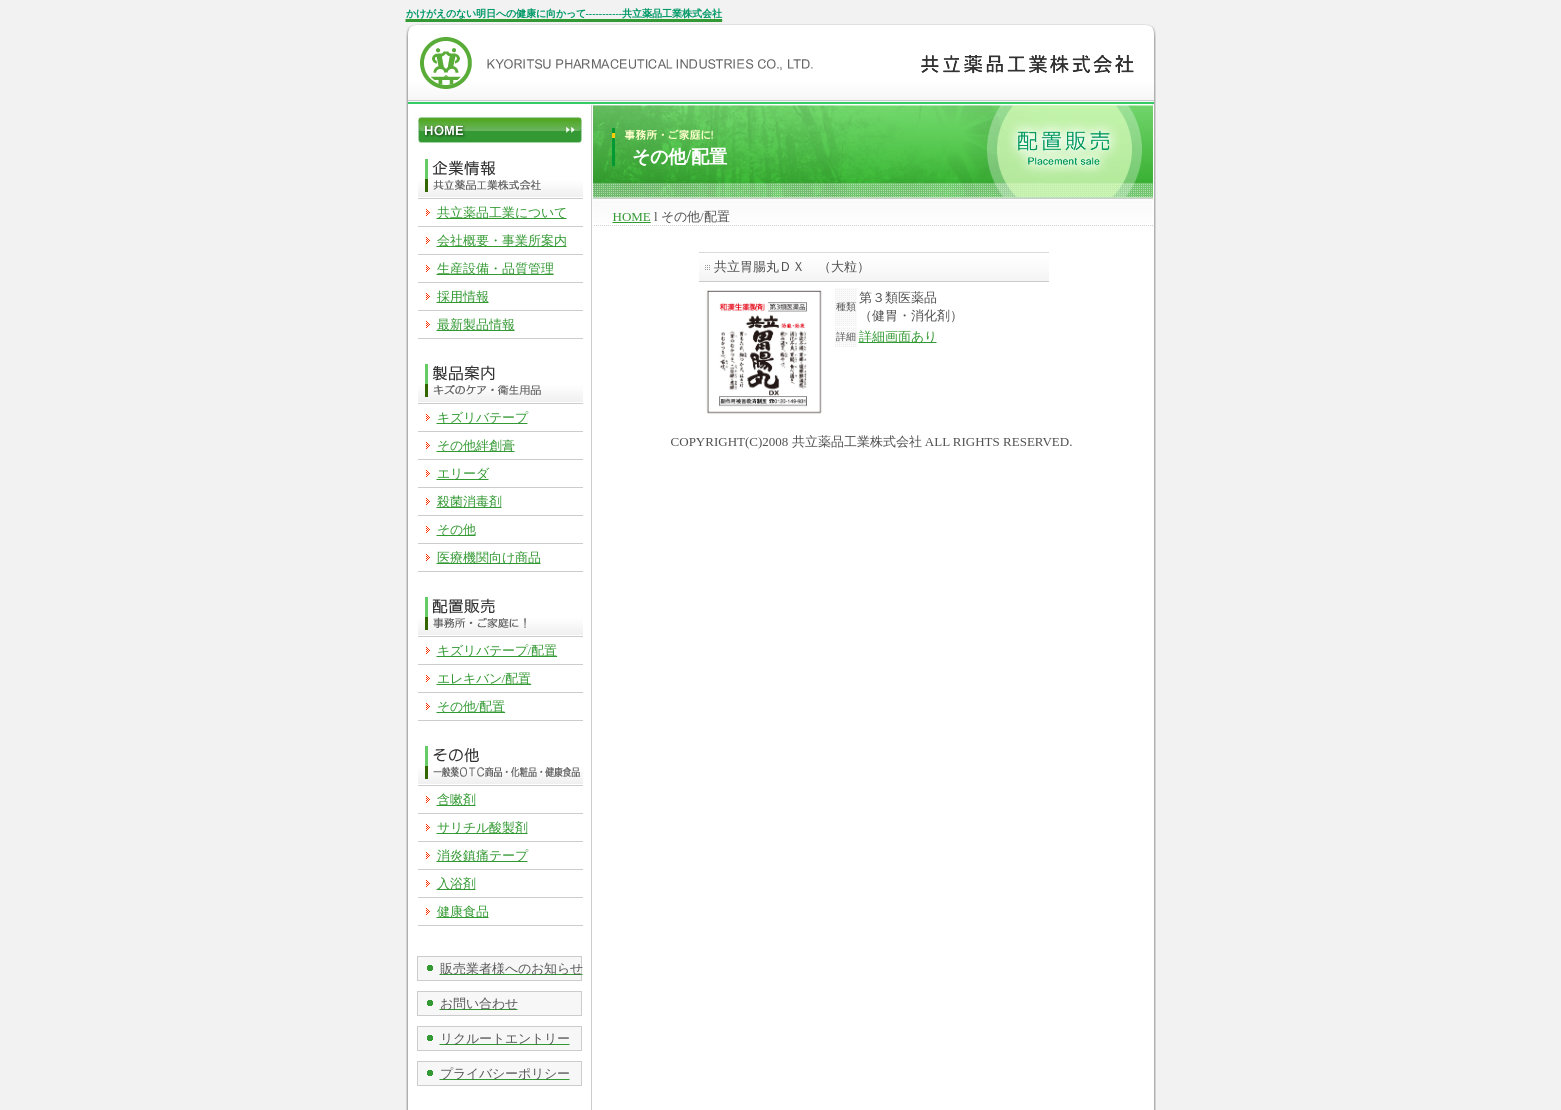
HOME (632, 216)
